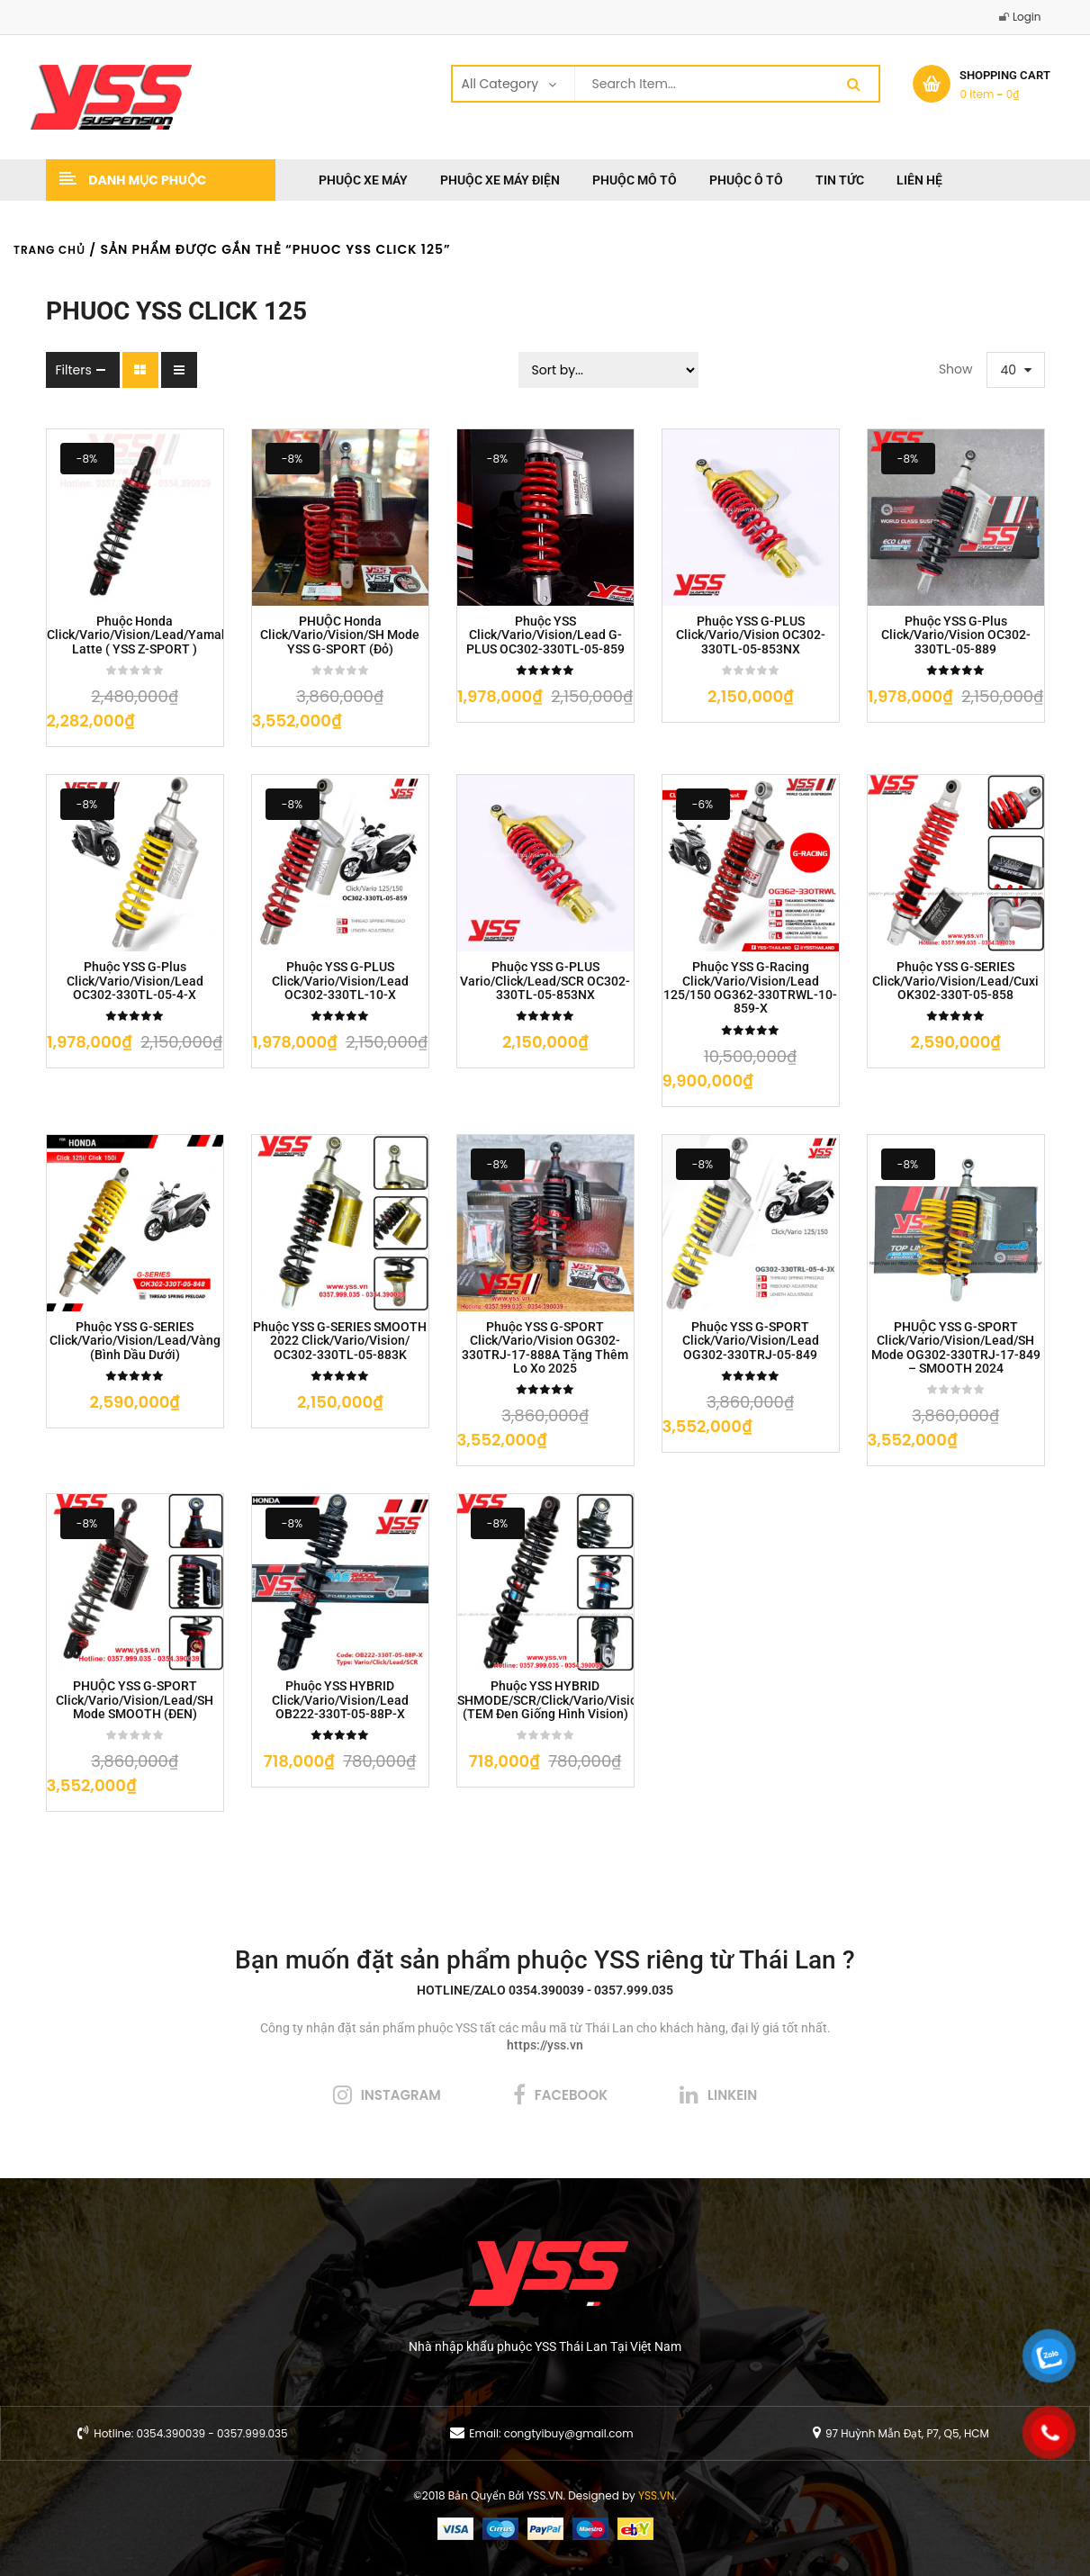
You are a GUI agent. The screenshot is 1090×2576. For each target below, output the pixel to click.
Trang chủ (50, 249)
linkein (732, 2094)
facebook (571, 2094)
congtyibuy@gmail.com (569, 2433)
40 (1009, 370)
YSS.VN (656, 2495)
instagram (401, 2094)
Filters (74, 370)
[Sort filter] (608, 370)
